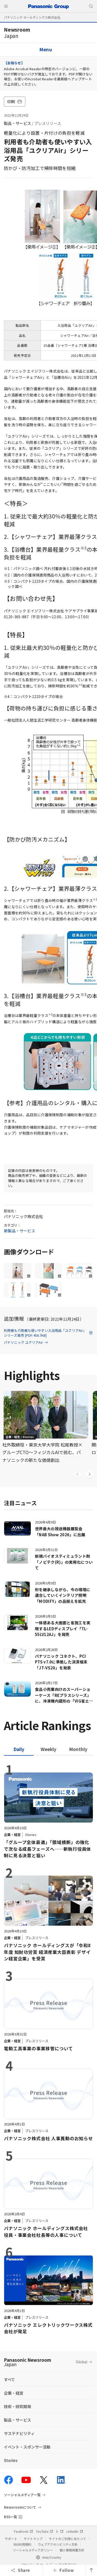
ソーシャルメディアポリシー (33, 2550)
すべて (9, 2379)
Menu (45, 49)
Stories (11, 2460)
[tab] (48, 1749)
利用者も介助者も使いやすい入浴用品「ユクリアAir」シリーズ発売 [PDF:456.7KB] (48, 1333)
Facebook (23, 2531)
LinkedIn (74, 2531)
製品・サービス (17, 123)
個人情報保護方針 (71, 2550)
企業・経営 (13, 2393)
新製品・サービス (19, 1230)
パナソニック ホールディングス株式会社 (32, 17)
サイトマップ (33, 2538)
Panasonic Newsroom (27, 2362)
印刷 (14, 101)
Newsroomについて (20, 2507)
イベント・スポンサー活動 (27, 2447)
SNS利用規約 (22, 2544)
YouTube (44, 2531)
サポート (11, 2538)
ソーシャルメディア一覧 (22, 2495)
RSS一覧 (10, 2516)
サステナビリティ (19, 2433)
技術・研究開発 (17, 2406)
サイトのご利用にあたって (67, 2538)
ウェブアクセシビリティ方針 (58, 2544)
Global (81, 2361)
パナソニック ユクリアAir (26, 1342)
